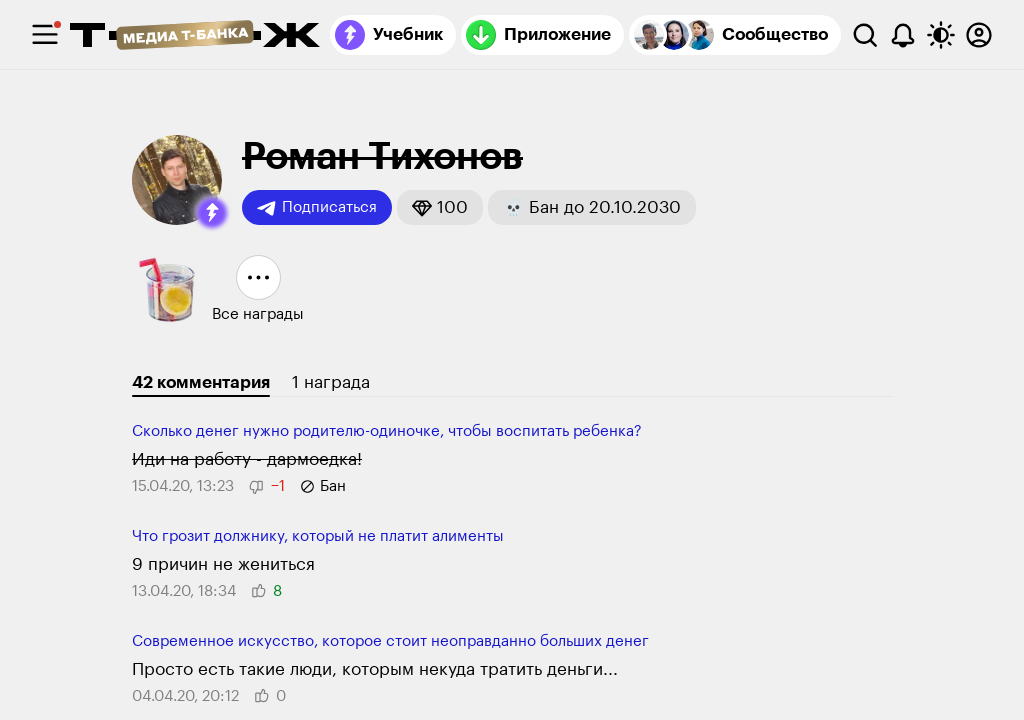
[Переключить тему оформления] (941, 35)
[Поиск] (865, 35)
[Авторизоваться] (979, 35)
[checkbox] (45, 35)
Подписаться (317, 208)
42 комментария (201, 382)
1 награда (331, 382)
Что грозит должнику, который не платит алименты (318, 536)
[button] (212, 213)
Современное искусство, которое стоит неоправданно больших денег (390, 641)
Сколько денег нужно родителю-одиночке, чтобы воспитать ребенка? (387, 431)
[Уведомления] (903, 35)
